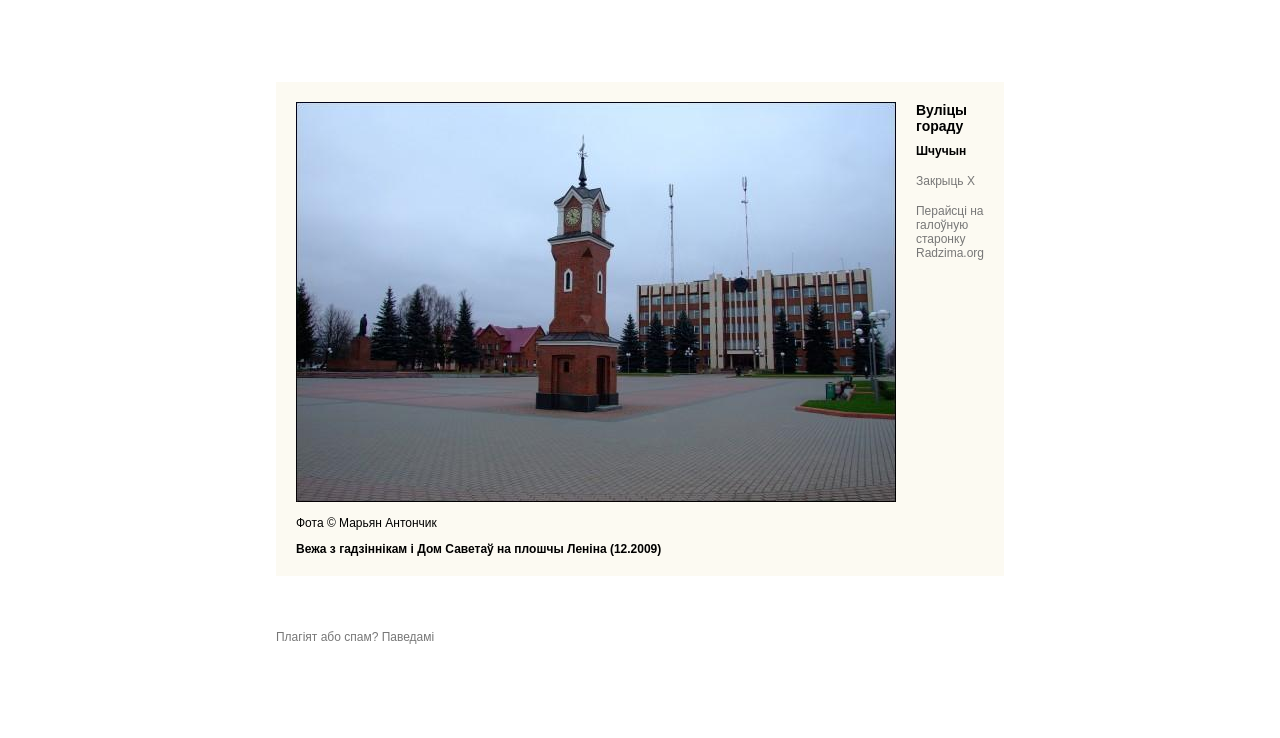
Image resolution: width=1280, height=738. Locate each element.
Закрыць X (945, 181)
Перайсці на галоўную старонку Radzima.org (950, 232)
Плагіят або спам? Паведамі (355, 637)
